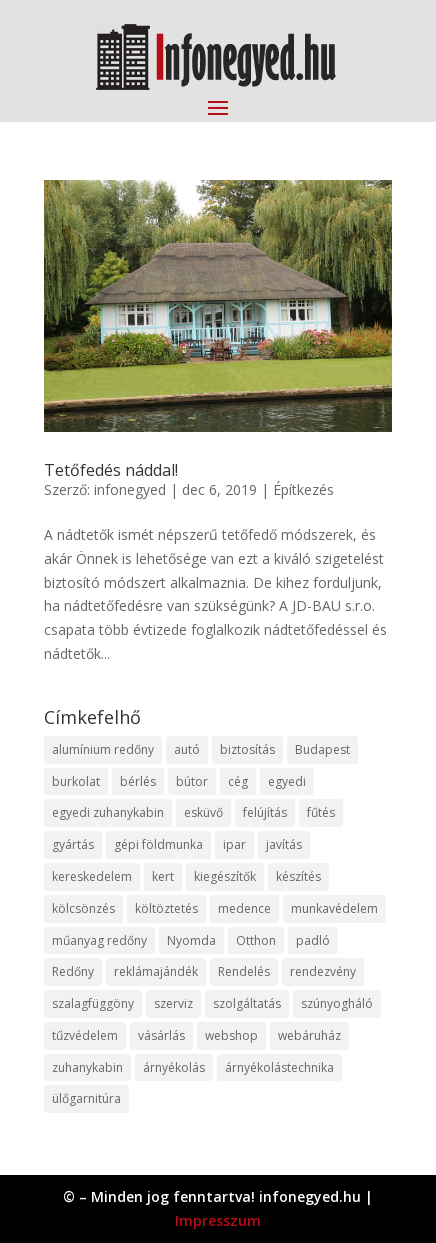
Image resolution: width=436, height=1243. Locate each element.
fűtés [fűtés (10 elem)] (321, 812)
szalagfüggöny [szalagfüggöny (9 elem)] (93, 1003)
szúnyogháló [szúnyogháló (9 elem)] (337, 1003)
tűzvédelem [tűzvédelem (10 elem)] (85, 1035)
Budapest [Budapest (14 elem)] (322, 749)
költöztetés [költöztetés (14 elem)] (166, 908)
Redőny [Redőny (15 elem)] (73, 971)
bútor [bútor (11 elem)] (192, 781)
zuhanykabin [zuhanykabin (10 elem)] (87, 1067)
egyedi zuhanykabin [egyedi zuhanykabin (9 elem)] (108, 812)
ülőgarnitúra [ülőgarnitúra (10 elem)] (86, 1098)
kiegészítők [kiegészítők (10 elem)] (225, 876)
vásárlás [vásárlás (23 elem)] (161, 1035)
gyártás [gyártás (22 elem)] (73, 844)
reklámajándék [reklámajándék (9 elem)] (156, 971)
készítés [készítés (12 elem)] (298, 876)
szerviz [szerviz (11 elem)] (173, 1003)
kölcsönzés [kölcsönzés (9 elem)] (83, 908)
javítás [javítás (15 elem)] (284, 844)
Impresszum (218, 1220)
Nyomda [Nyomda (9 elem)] (191, 940)
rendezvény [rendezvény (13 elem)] (323, 971)
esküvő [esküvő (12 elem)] (203, 812)
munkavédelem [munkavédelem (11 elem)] (334, 908)
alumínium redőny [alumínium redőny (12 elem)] (103, 749)
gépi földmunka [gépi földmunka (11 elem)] (158, 844)
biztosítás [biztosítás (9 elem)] (247, 749)
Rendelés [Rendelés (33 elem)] (244, 971)
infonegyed (130, 489)
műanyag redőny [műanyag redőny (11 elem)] (99, 940)
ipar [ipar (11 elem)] (234, 844)
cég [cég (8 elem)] (238, 781)
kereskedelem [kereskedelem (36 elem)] (92, 876)
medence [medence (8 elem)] (244, 908)
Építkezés (303, 489)
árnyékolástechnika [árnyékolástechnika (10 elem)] (279, 1067)
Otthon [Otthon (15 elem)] (256, 940)
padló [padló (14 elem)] (313, 940)
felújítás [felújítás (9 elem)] (265, 812)
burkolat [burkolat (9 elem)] (76, 781)
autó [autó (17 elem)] (187, 749)
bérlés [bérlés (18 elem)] (138, 781)
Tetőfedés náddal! (111, 470)
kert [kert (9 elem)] (163, 876)
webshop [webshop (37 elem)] (231, 1035)
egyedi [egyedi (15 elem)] (287, 781)
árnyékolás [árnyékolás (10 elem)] (174, 1067)
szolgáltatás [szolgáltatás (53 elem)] (247, 1003)
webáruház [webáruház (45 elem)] (309, 1035)
